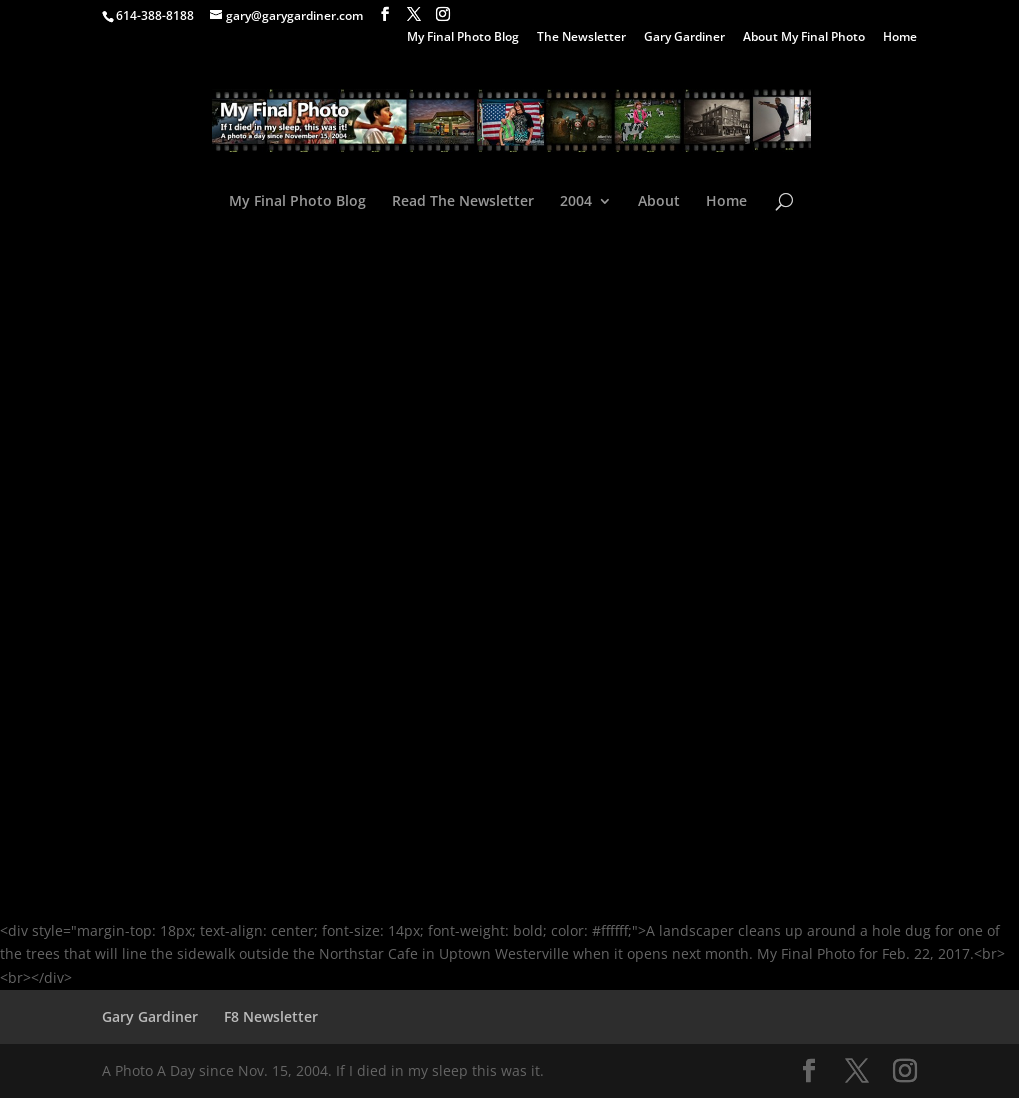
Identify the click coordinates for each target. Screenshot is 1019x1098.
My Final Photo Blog (463, 38)
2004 (576, 202)
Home (900, 38)
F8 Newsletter (271, 1016)
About (659, 202)
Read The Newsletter (463, 202)
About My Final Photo (804, 38)
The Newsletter (581, 38)
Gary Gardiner (684, 38)
